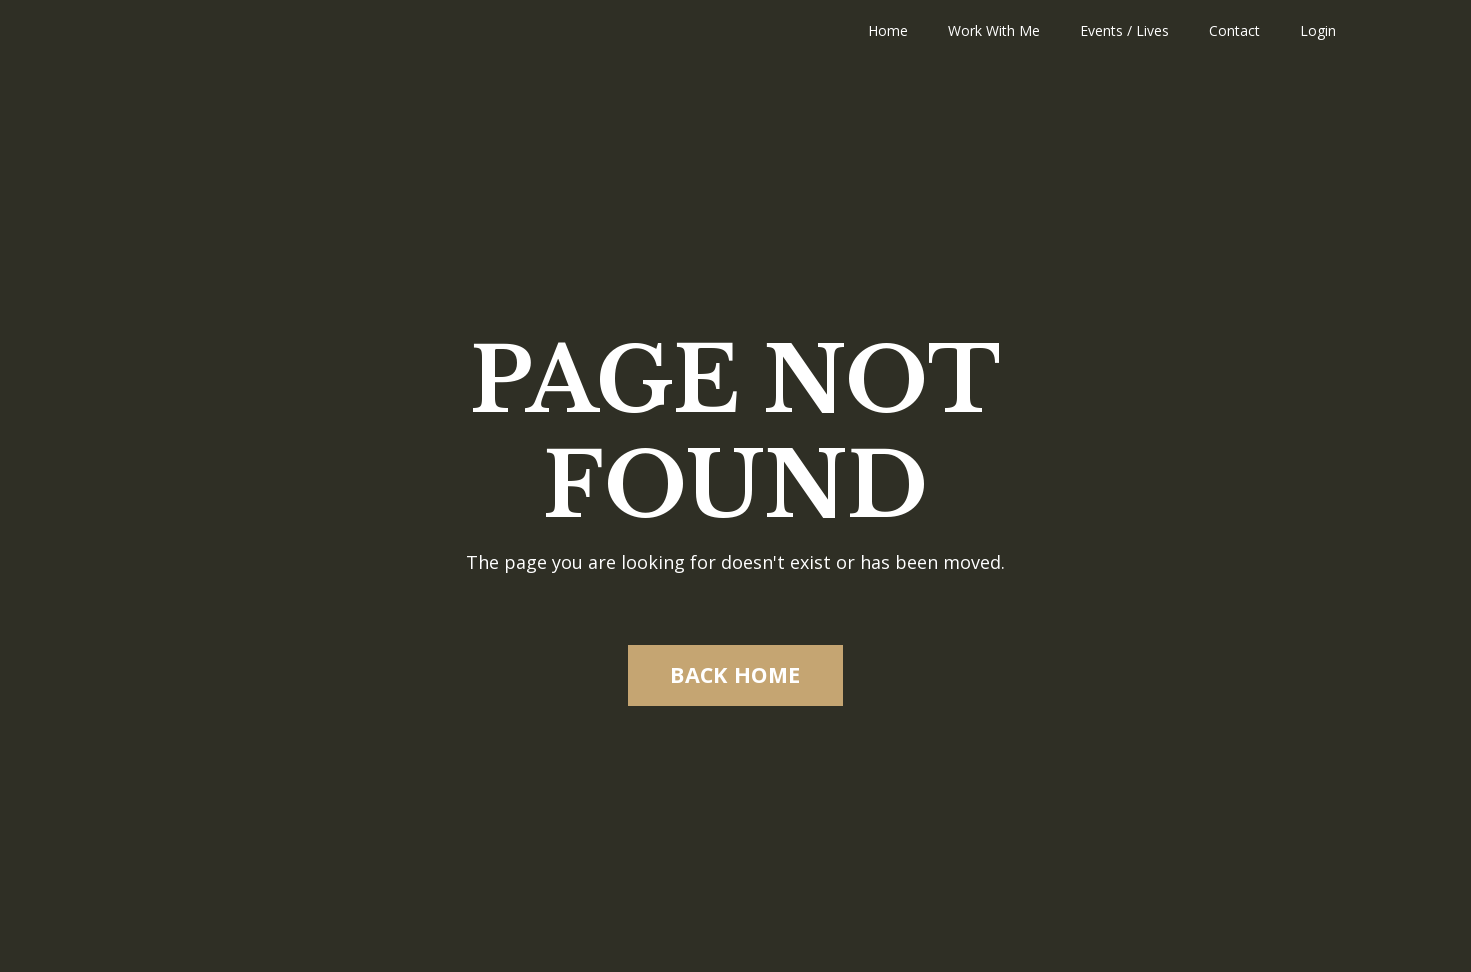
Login (1318, 30)
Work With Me (994, 30)
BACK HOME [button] (735, 674)
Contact (1234, 30)
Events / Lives (1124, 30)
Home (888, 30)
